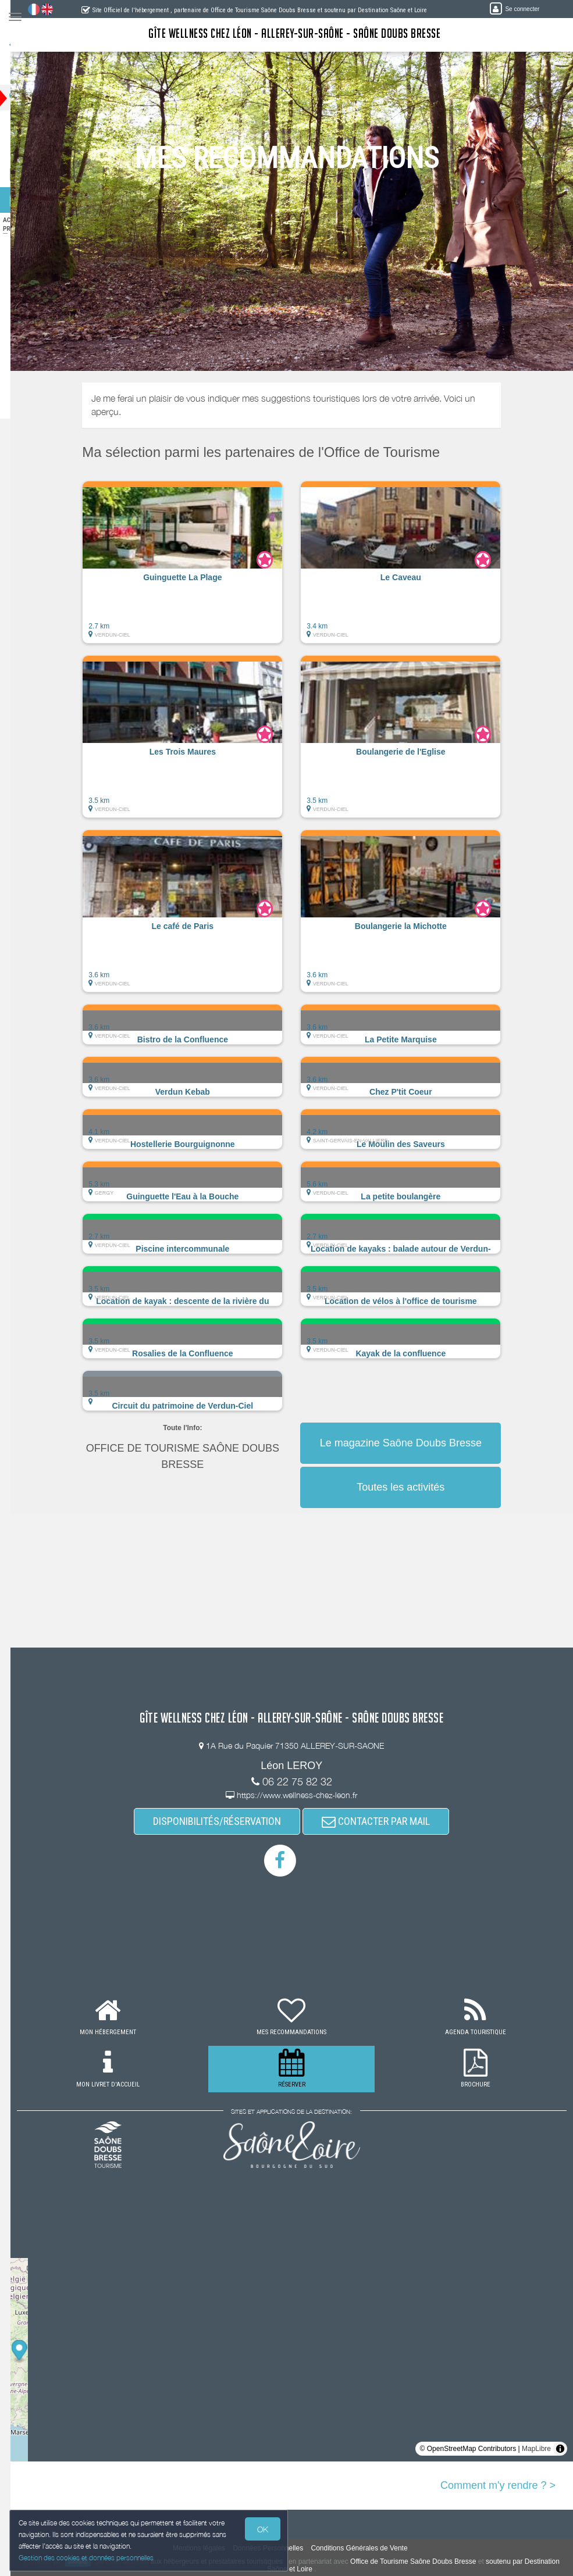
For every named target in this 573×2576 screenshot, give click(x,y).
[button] (193, 568)
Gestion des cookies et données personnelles (88, 2556)
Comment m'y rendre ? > (498, 2485)
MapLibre (536, 2449)
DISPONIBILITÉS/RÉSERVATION (227, 1821)
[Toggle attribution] (560, 2449)
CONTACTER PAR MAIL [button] (386, 1821)
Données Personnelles (278, 2548)
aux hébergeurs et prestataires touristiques (245, 2561)
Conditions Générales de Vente (369, 2548)
